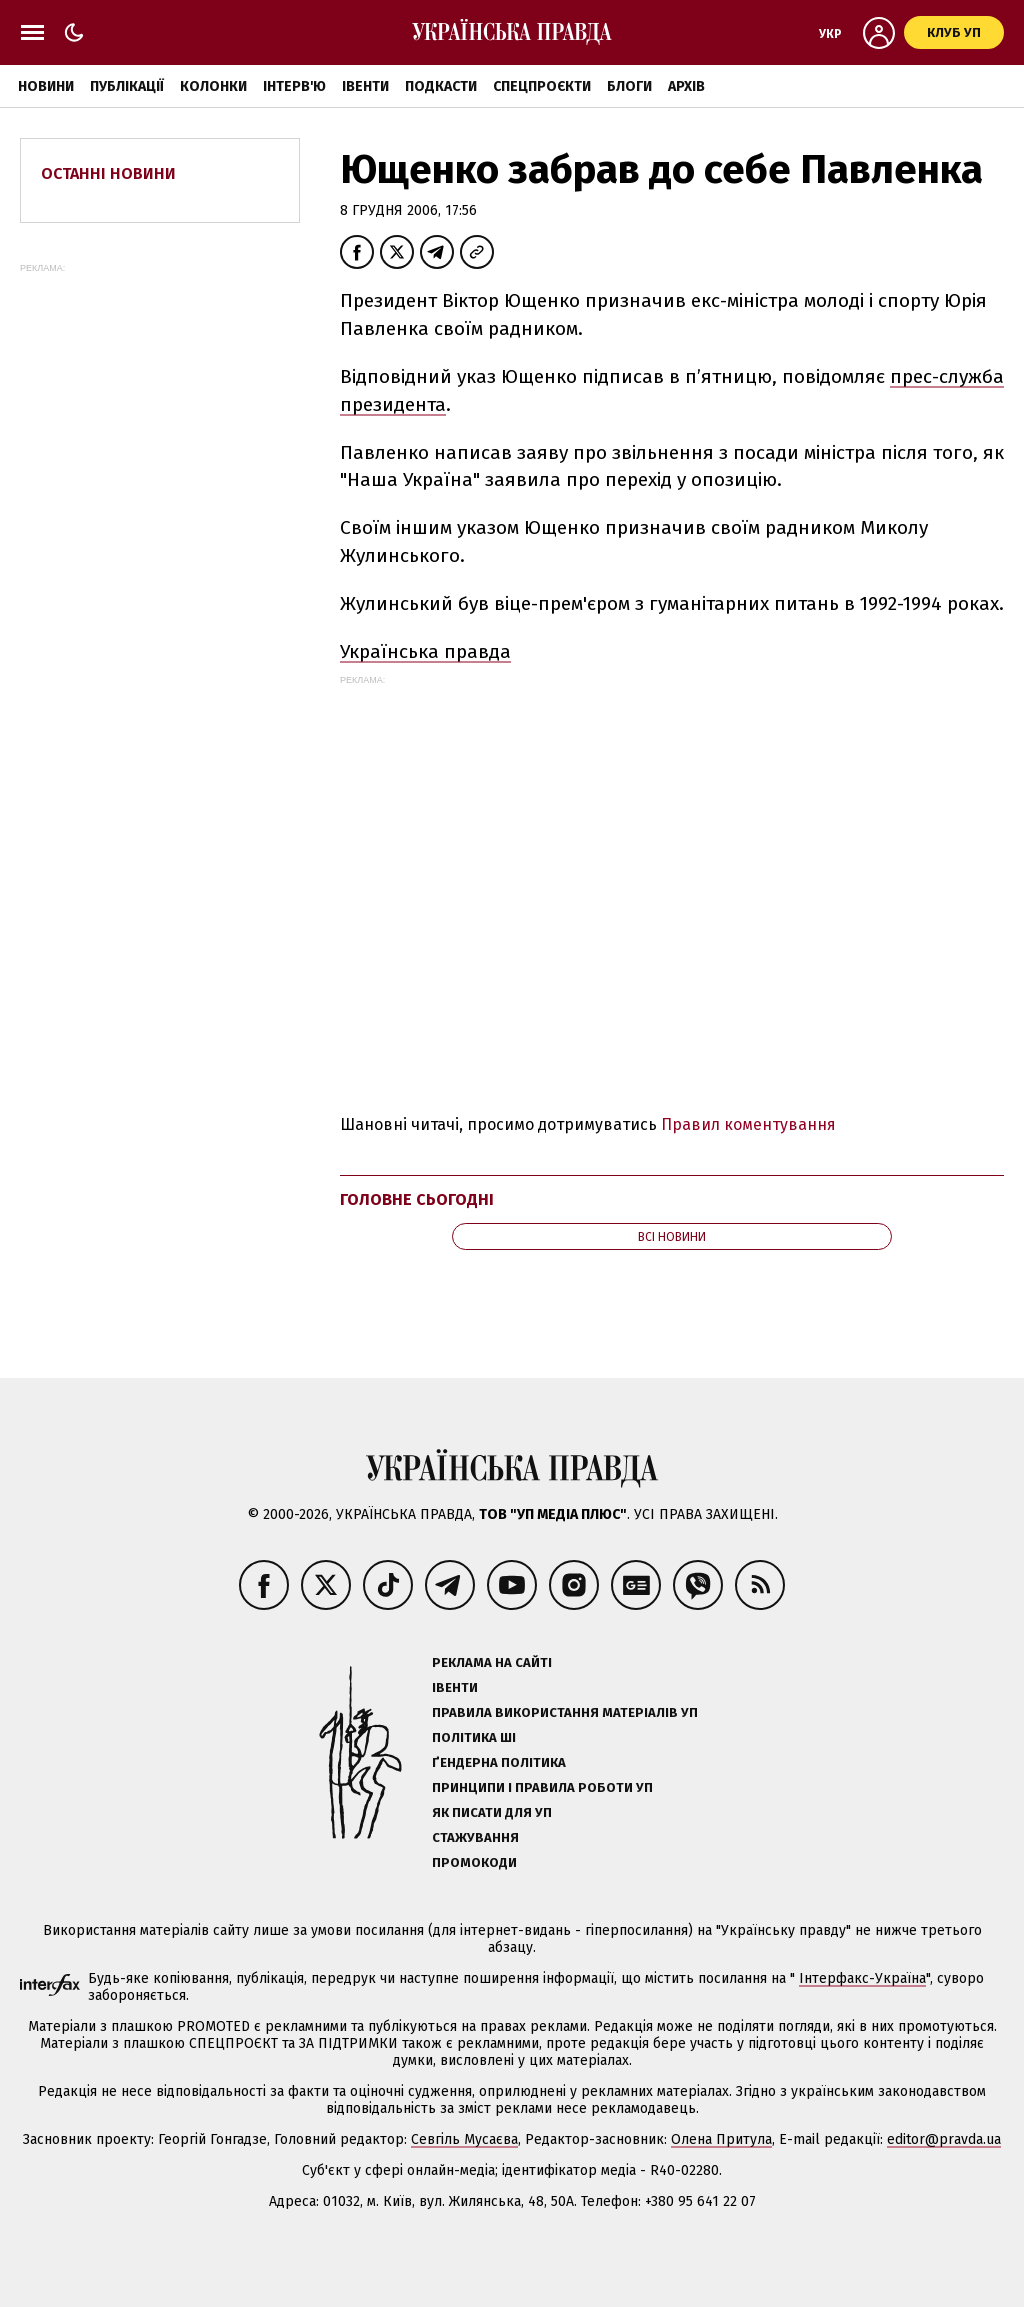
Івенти (365, 86)
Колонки (213, 86)
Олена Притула (721, 2139)
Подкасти (441, 86)
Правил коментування (748, 1124)
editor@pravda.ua (944, 2139)
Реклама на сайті (492, 1662)
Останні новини (108, 173)
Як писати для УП (492, 1812)
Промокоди (474, 1862)
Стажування (475, 1837)
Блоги (629, 86)
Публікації (127, 86)
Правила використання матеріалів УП (565, 1712)
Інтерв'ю (294, 86)
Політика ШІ (474, 1737)
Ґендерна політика (499, 1762)
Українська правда (425, 651)
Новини (46, 86)
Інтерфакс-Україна (862, 1978)
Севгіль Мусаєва (464, 2139)
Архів (686, 86)
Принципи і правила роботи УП (542, 1787)
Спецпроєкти (542, 86)
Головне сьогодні (417, 1199)
